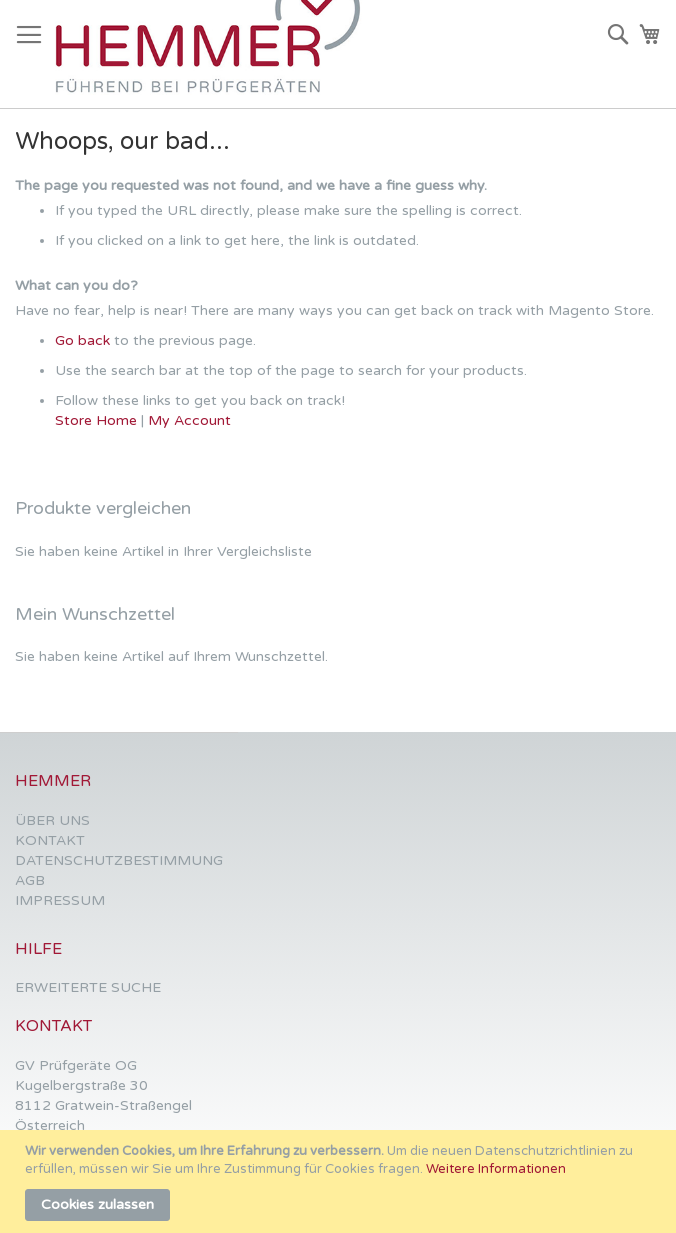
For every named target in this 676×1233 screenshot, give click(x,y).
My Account (189, 420)
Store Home (96, 420)
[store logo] (216, 54)
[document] (340, 1181)
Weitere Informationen (496, 1169)
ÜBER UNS (52, 820)
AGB (30, 880)
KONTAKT (50, 840)
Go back (82, 340)
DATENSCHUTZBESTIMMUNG (119, 860)
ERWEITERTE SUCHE (88, 987)
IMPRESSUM (60, 900)
